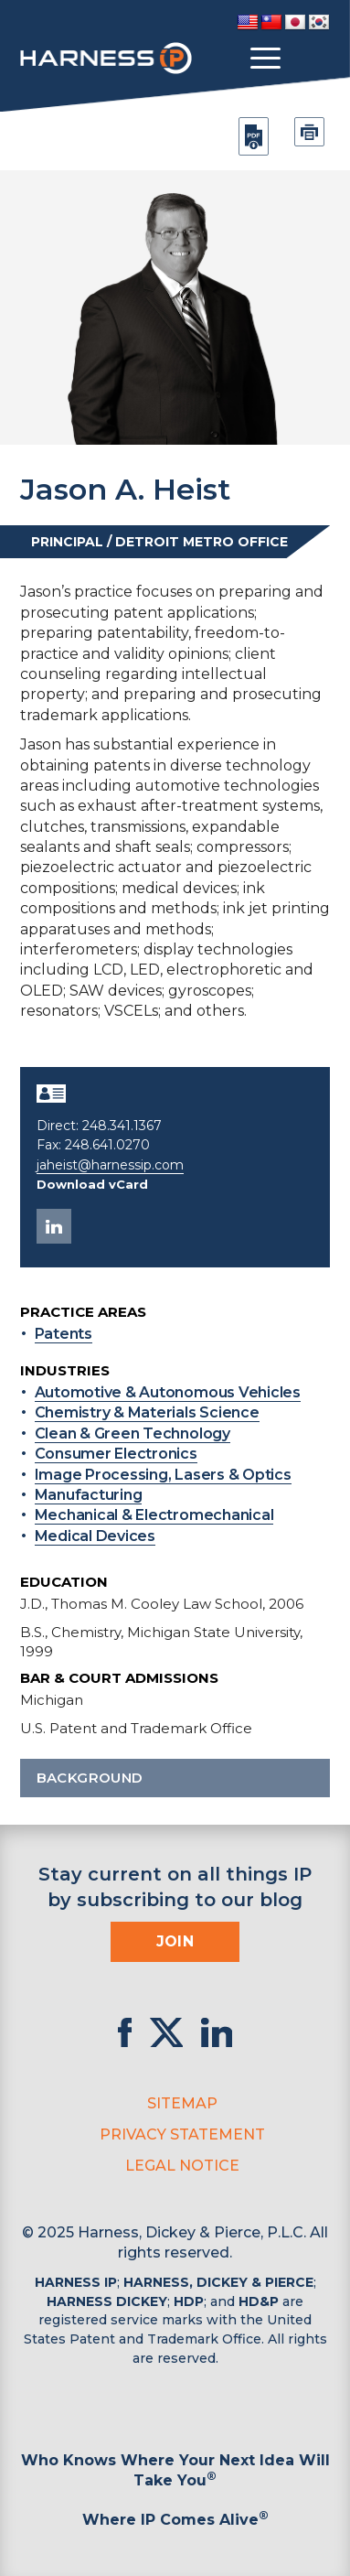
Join (175, 1941)
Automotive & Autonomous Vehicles (168, 1392)
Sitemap (182, 2103)
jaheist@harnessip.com (110, 1165)
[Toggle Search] (313, 58)
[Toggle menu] (265, 58)
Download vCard (92, 1184)
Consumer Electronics (116, 1453)
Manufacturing (89, 1495)
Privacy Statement (182, 2134)
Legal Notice (182, 2165)
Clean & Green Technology (132, 1433)
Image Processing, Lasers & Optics (163, 1474)
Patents (63, 1333)
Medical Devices (95, 1536)
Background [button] (175, 1777)
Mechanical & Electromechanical (154, 1515)
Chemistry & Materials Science (147, 1412)
